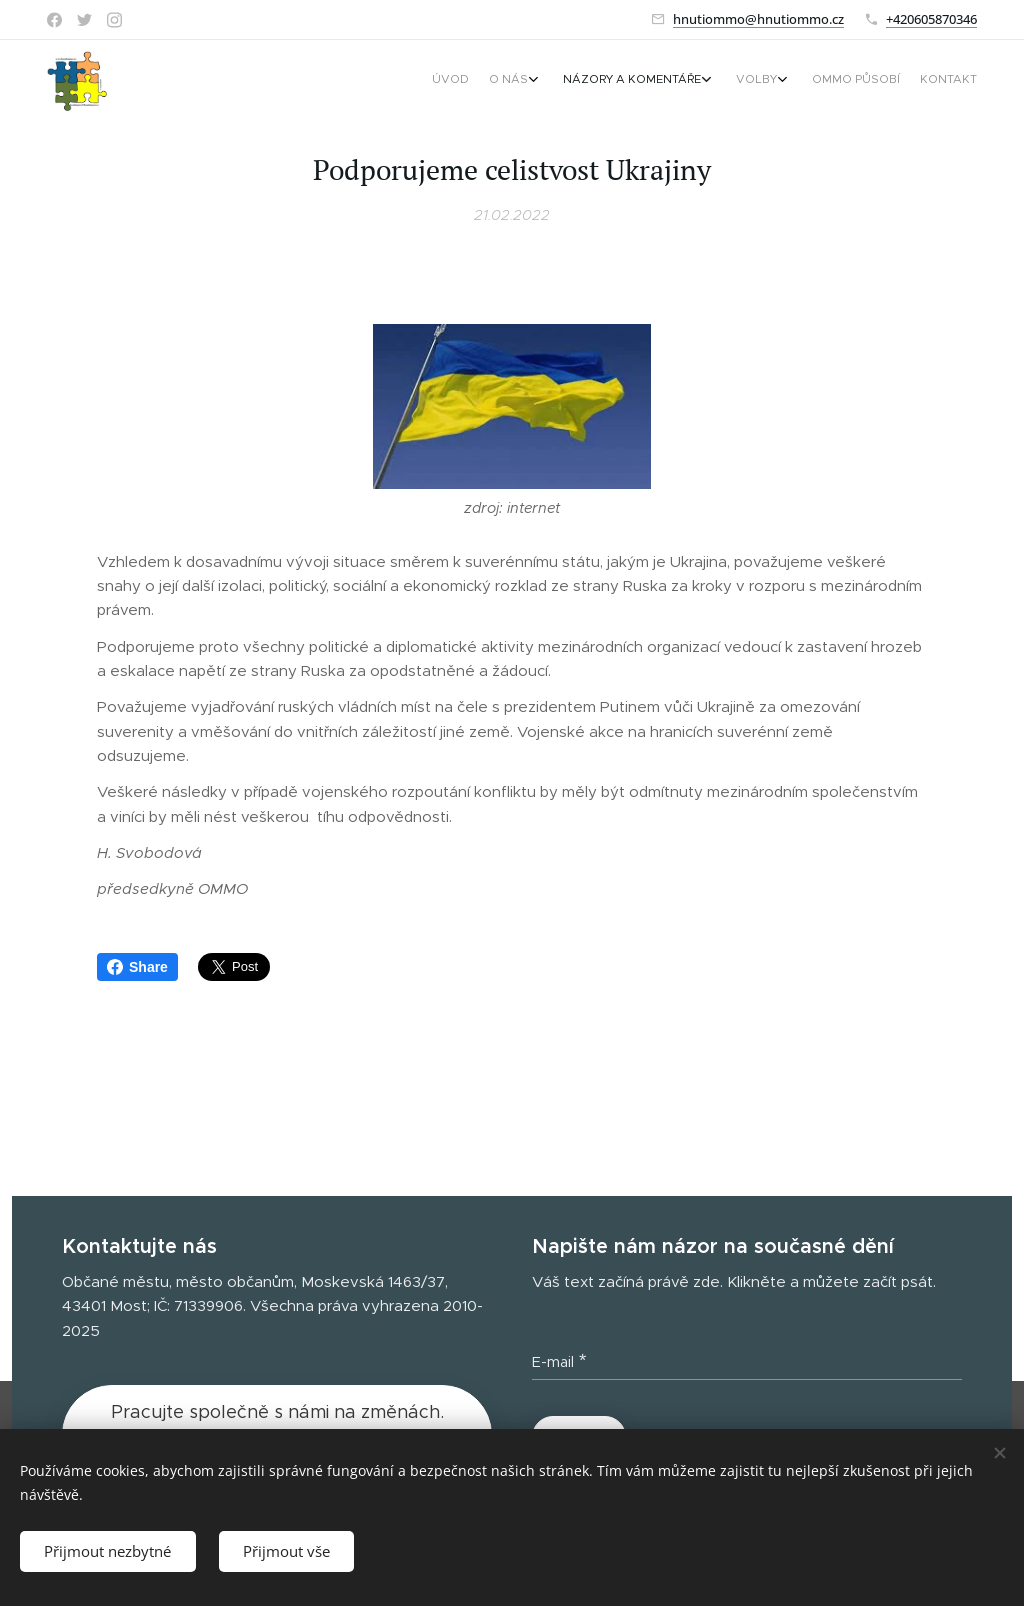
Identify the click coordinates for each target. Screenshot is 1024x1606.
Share (137, 967)
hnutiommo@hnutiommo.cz (758, 19)
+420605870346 (931, 19)
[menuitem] (834, 81)
